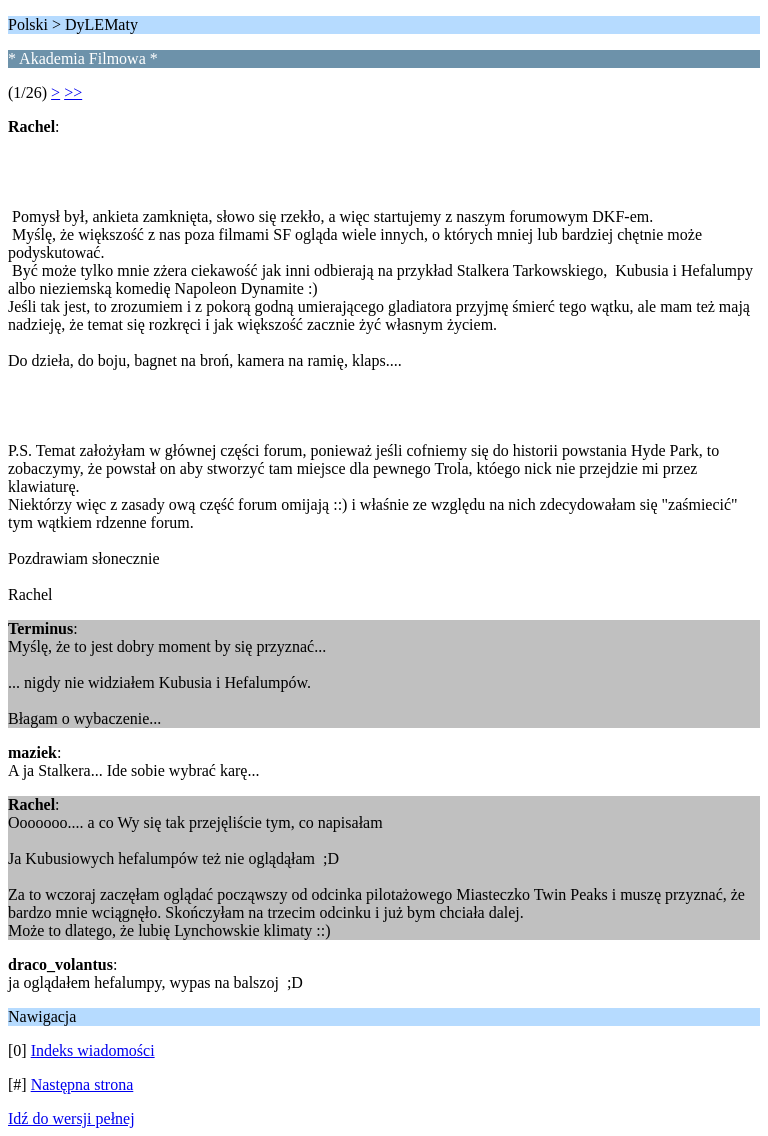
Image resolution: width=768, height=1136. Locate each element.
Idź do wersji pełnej (71, 1118)
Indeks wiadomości (93, 1050)
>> (73, 92)
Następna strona (82, 1084)
